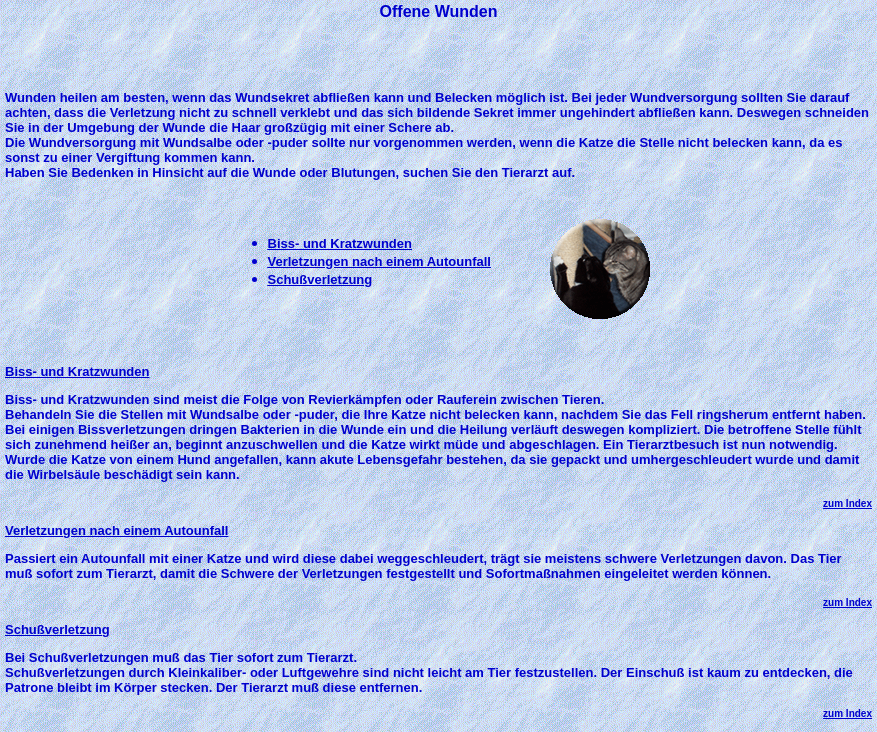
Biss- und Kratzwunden (340, 243)
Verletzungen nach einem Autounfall (379, 261)
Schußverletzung (320, 279)
